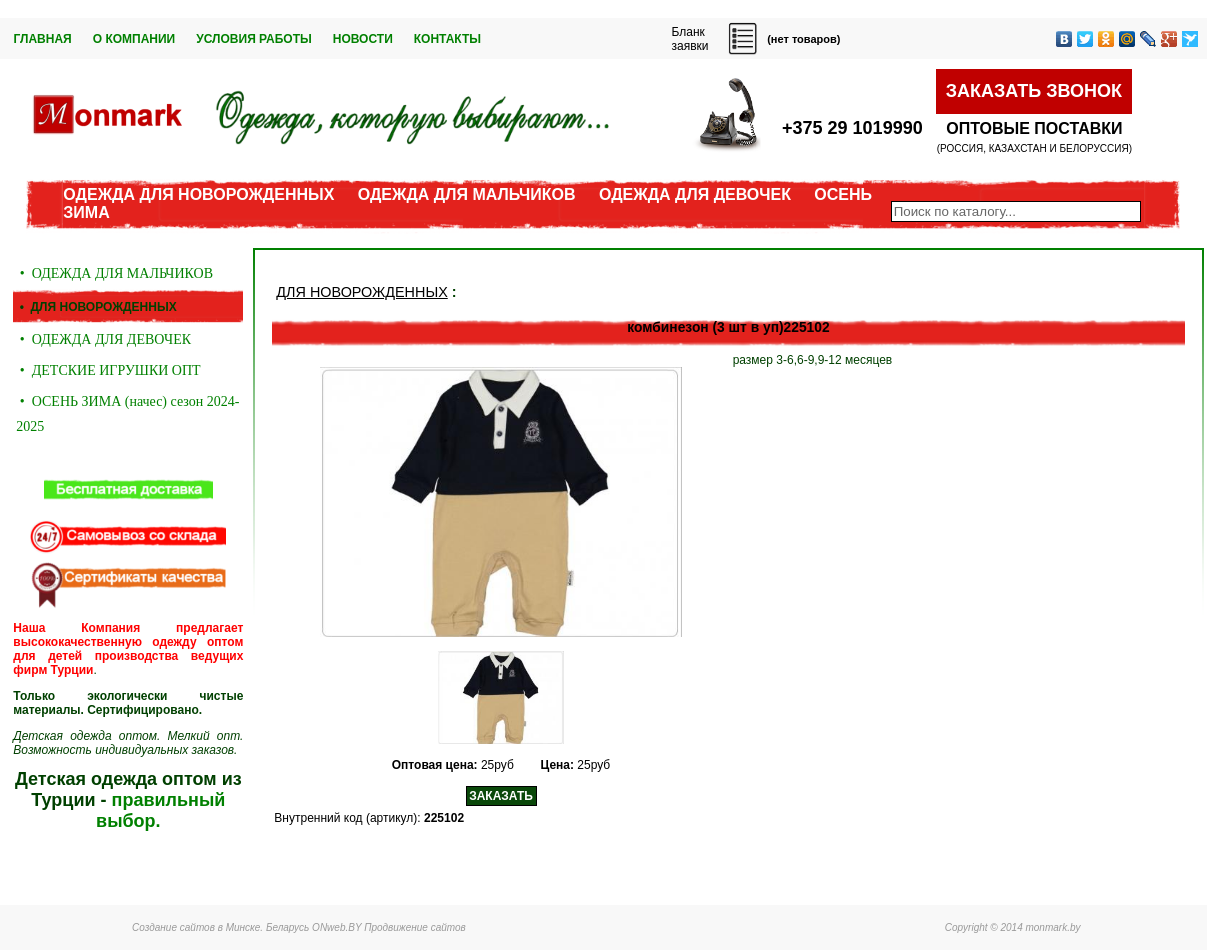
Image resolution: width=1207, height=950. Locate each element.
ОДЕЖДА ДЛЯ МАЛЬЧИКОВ (467, 194)
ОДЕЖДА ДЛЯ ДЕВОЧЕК (695, 194)
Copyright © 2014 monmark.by (1013, 927)
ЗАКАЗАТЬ (501, 796)
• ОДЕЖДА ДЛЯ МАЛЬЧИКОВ (114, 273)
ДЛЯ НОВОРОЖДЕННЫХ (361, 292)
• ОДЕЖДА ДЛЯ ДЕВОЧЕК (103, 339)
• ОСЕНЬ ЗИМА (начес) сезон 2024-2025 (127, 414)
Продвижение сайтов (415, 927)
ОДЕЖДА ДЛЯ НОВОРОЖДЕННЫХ (198, 194)
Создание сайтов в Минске (196, 927)
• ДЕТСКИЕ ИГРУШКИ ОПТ (108, 370)
